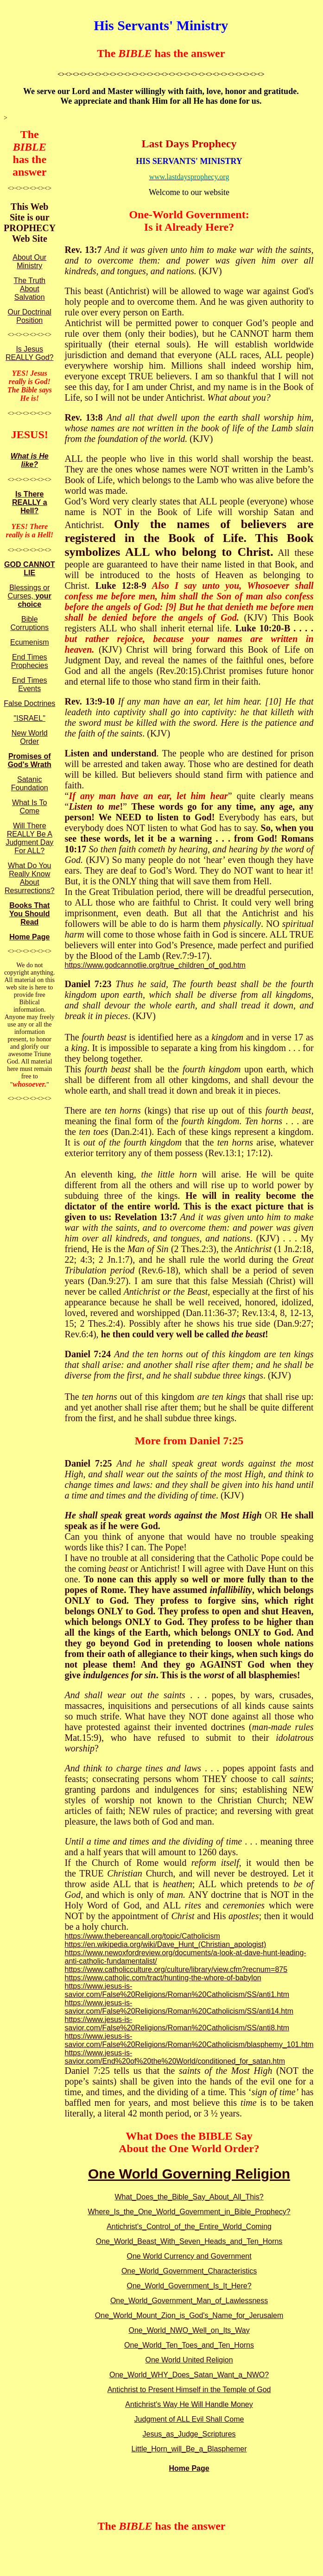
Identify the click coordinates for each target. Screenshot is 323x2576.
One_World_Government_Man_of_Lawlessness (189, 2301)
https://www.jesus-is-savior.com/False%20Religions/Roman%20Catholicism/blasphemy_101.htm (188, 2040)
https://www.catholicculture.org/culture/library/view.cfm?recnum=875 (175, 1969)
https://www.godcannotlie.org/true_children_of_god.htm (154, 965)
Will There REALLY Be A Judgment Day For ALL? (29, 838)
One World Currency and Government (189, 2256)
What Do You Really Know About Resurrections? (30, 878)
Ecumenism (29, 642)
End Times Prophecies (29, 661)
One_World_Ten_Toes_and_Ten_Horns (189, 2345)
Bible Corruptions (29, 623)
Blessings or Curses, (29, 596)
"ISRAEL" (29, 718)
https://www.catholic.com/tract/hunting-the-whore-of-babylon (162, 1978)
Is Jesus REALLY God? (29, 353)
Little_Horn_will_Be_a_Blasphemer (189, 2449)
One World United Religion (189, 2360)
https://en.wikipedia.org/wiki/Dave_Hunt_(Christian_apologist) (165, 1944)
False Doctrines (29, 703)
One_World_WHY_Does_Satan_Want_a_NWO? (189, 2375)
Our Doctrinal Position (29, 316)
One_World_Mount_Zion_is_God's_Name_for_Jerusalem (189, 2315)
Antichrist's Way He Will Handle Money (189, 2404)
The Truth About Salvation (29, 289)
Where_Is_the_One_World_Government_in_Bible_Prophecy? (189, 2212)
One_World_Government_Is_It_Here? (189, 2286)
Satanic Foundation (29, 783)
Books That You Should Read (29, 913)
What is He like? (30, 460)
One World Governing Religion (189, 2173)
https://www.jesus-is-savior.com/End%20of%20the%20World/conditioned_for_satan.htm (174, 2057)
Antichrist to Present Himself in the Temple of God (189, 2389)
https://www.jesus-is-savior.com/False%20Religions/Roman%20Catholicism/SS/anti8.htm (176, 2023)
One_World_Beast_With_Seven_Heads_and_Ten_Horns (189, 2241)
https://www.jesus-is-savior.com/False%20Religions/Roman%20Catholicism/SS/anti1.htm (176, 1990)
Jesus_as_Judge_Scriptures (189, 2434)
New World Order (30, 737)
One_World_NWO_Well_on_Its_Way (188, 2330)
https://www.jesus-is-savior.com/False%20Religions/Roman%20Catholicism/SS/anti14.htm (178, 2007)
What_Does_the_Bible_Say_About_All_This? (189, 2197)
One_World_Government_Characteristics (189, 2271)
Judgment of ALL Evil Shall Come (189, 2419)
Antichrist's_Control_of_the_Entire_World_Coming (189, 2226)
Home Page (29, 937)
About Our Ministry (29, 261)
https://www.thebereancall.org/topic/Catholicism (142, 1936)
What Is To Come (29, 807)
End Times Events (29, 684)
